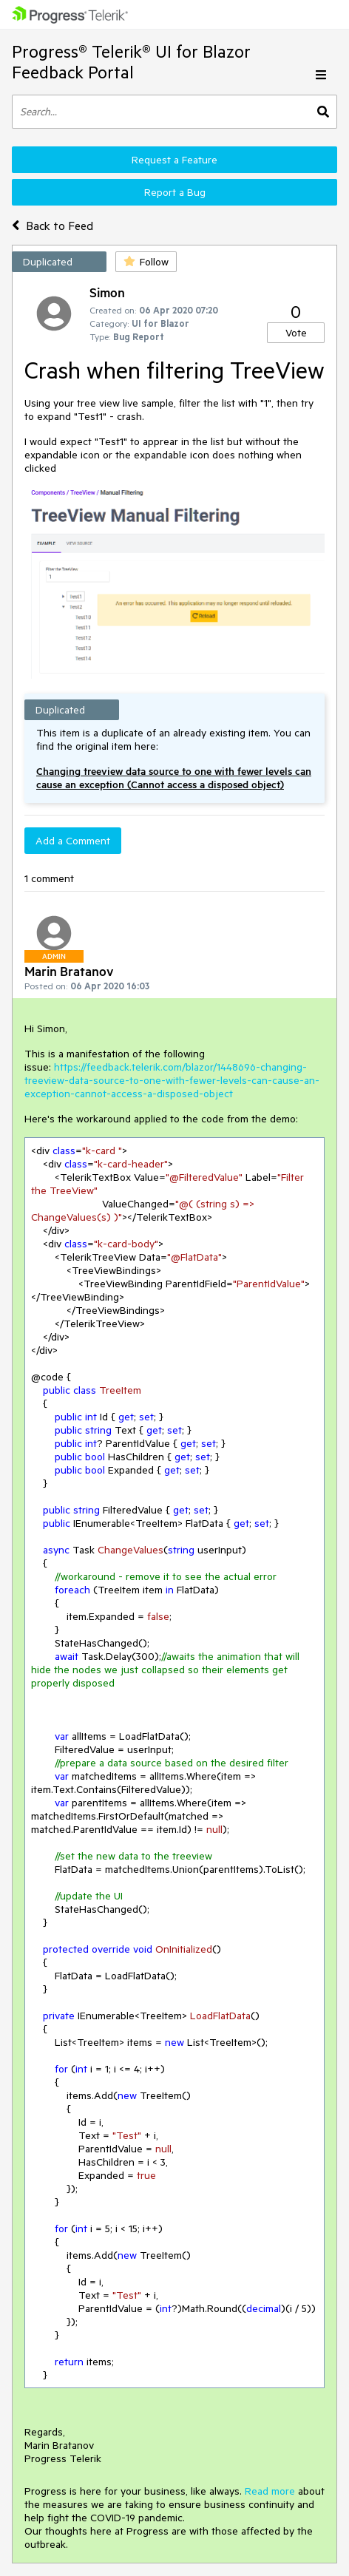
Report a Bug (175, 192)
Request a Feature (174, 159)
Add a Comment (72, 840)
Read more (270, 2491)
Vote (296, 332)
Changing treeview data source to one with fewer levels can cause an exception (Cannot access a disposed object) (173, 778)
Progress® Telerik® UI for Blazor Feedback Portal (131, 62)
